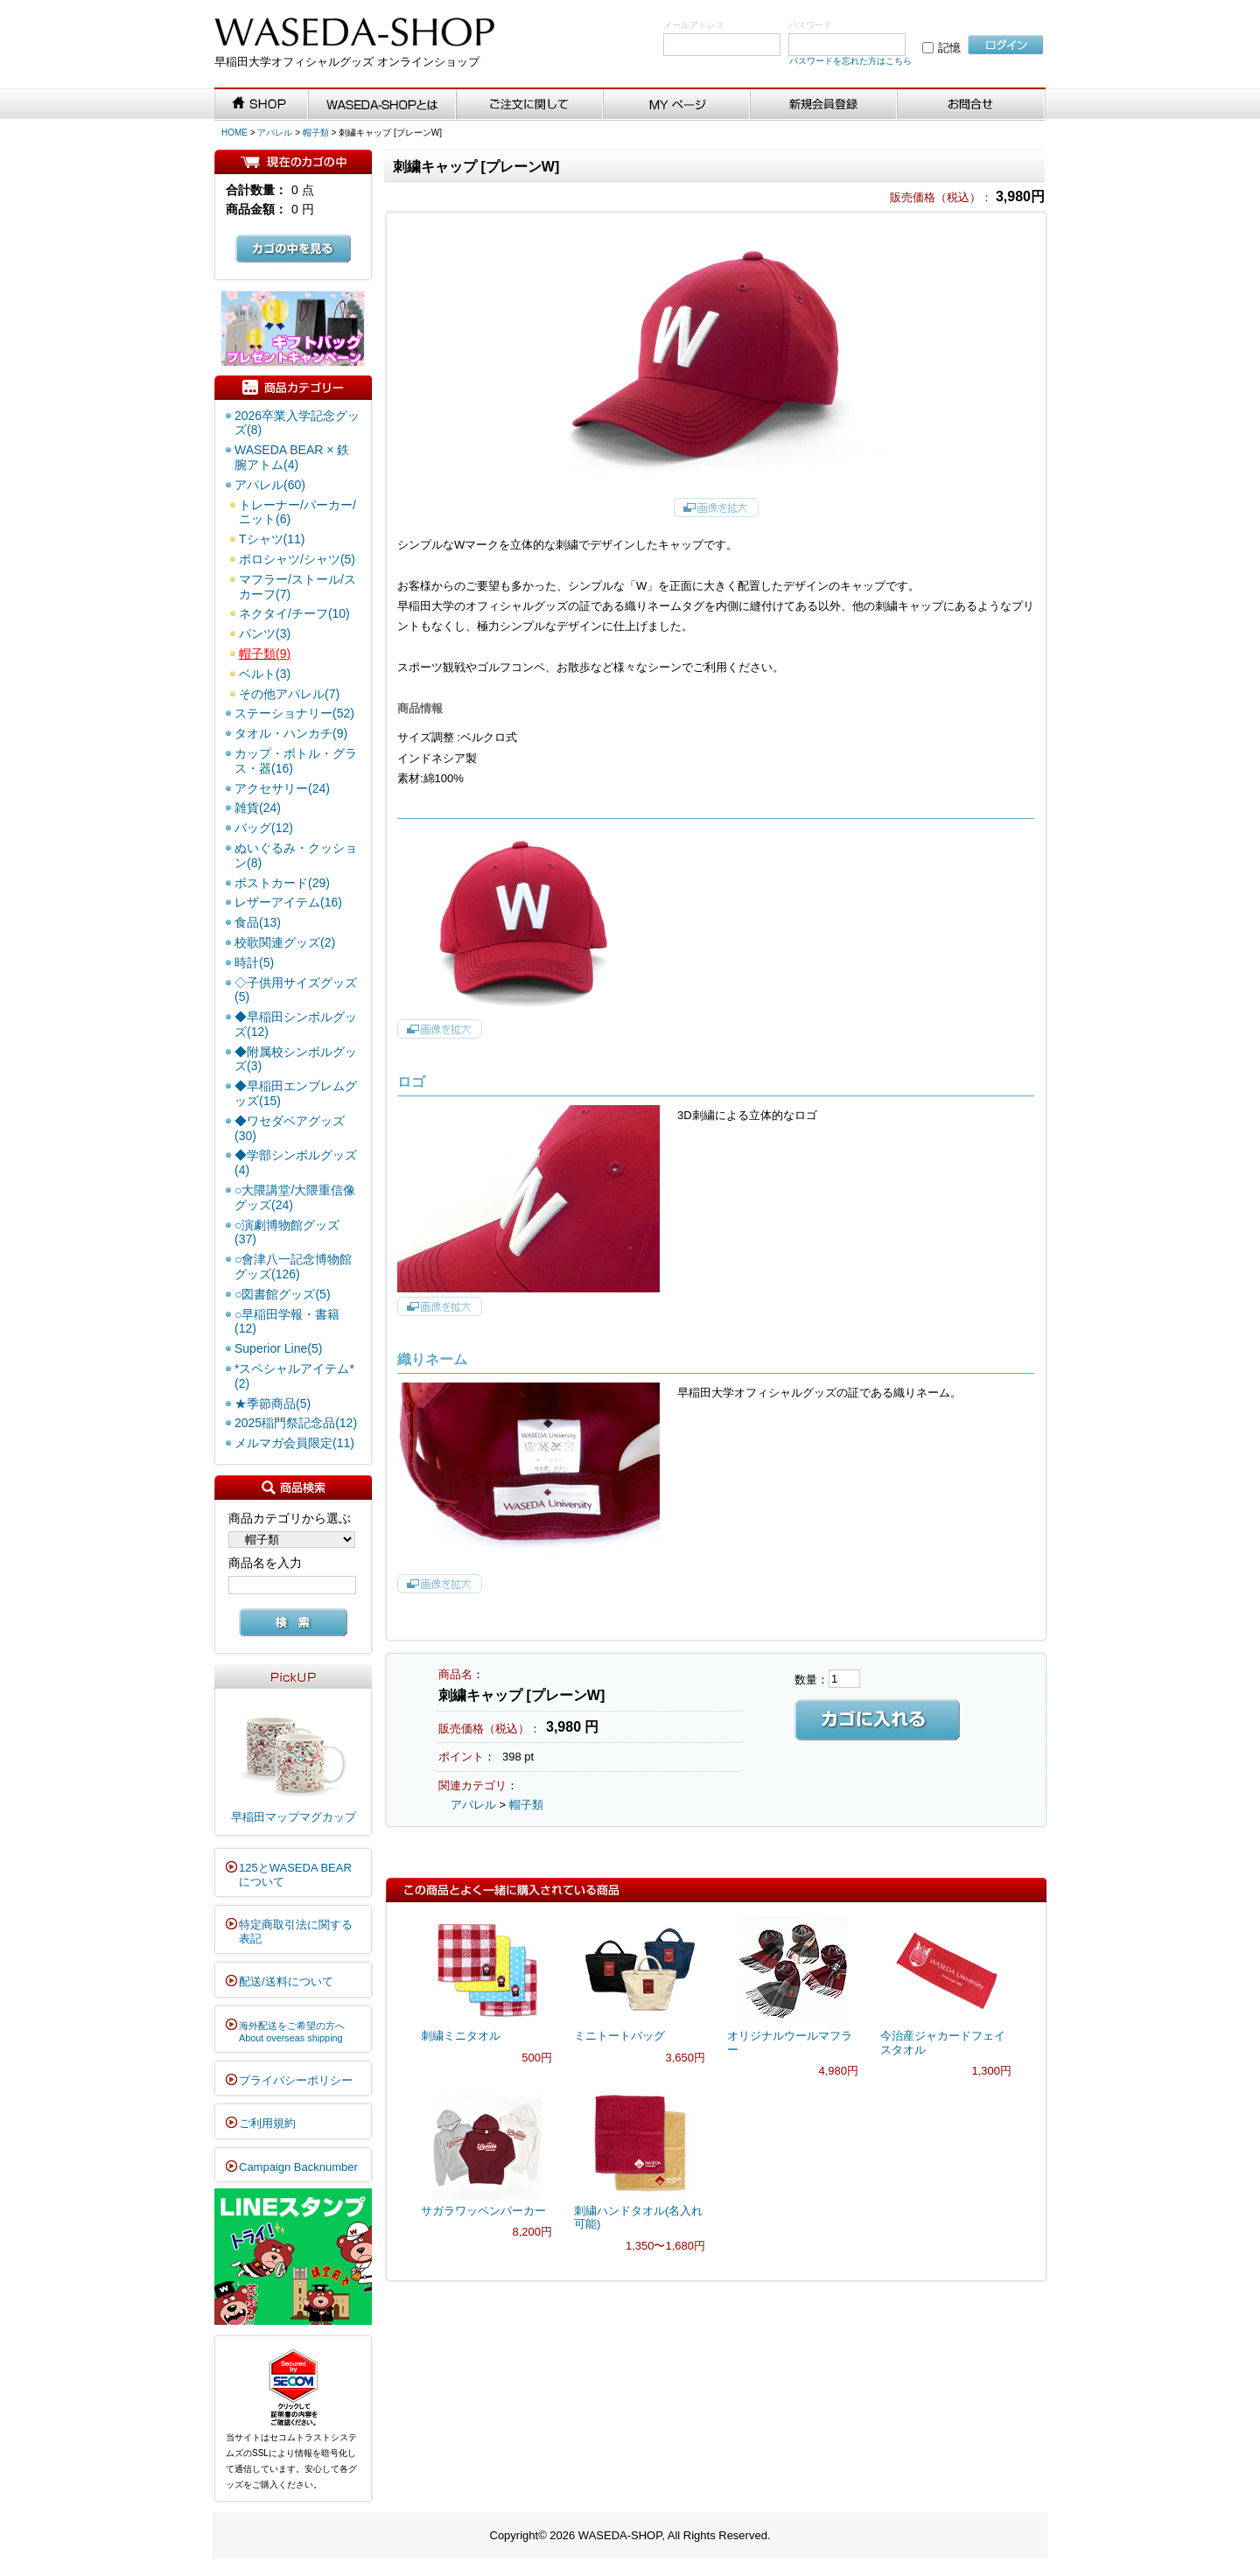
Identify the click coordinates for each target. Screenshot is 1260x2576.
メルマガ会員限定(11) (294, 1443)
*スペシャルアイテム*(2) (294, 1376)
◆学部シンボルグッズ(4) (295, 1162)
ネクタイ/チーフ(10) (294, 613)
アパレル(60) (269, 485)
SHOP (261, 105)
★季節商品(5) (272, 1403)
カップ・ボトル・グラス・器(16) (295, 760)
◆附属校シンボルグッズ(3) (295, 1059)
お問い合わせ (972, 105)
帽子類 (316, 132)
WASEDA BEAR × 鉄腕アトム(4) (291, 457)
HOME (234, 132)
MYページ (677, 105)
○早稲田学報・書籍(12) (287, 1321)
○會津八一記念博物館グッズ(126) (293, 1266)
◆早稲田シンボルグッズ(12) (295, 1024)
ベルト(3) (264, 674)
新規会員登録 (824, 105)
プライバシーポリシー (296, 2080)
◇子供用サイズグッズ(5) (295, 990)
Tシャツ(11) (271, 539)
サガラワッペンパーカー (483, 2210)
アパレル (274, 132)
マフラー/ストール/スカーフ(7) (297, 586)
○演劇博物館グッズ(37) (287, 1232)
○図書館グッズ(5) (282, 1294)
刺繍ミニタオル (460, 2035)
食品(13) (257, 922)
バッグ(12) (263, 828)
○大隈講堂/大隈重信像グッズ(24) (294, 1197)
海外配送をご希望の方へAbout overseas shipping (292, 2031)
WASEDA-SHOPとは (382, 105)
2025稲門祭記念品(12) (295, 1423)
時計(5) (254, 963)
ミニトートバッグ (619, 2035)
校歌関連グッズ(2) (284, 942)
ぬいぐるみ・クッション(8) (295, 855)
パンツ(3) (264, 633)
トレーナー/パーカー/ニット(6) (297, 512)
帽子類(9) (264, 654)
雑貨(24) (257, 808)
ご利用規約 (267, 2123)
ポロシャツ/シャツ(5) (297, 559)
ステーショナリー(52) (294, 713)
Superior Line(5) (278, 1348)
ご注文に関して (530, 105)
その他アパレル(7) (289, 694)
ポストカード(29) (282, 883)
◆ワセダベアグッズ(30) (289, 1128)
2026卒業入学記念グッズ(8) (297, 423)
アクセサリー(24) (282, 788)
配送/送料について (286, 1981)
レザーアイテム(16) (288, 902)
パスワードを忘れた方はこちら (850, 61)
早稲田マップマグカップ (293, 1817)
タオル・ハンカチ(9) (290, 733)
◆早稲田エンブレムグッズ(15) (295, 1093)
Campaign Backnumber (298, 2167)
